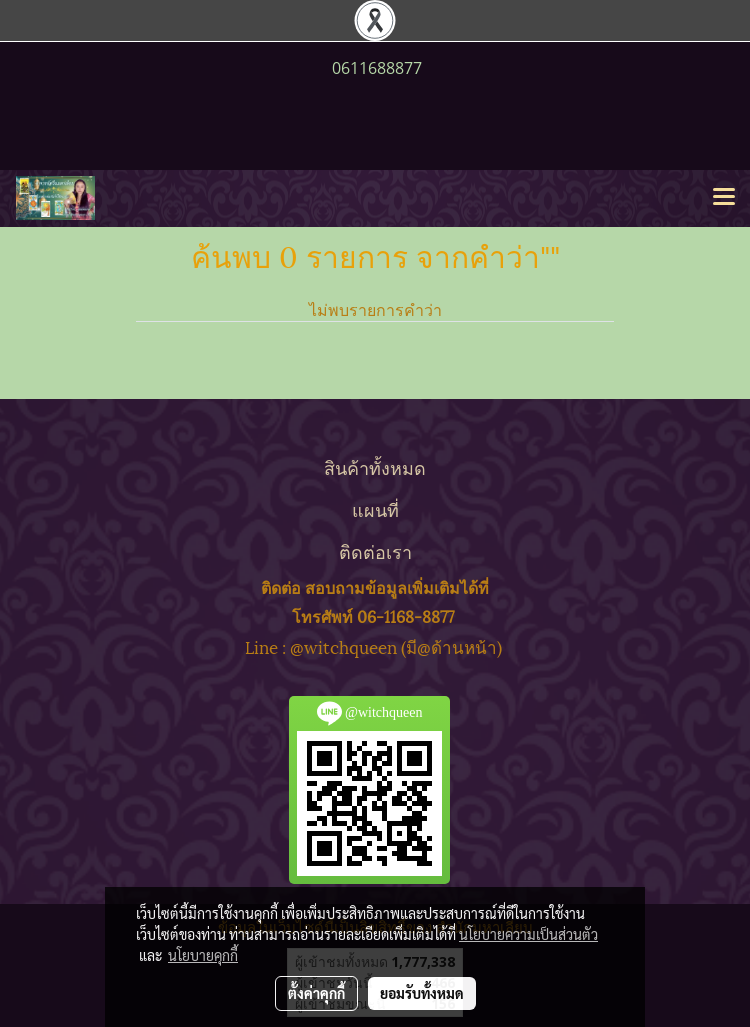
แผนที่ (375, 508)
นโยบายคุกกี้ (203, 955)
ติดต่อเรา (375, 550)
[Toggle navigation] (724, 198)
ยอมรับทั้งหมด (422, 993)
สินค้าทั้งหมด (375, 466)
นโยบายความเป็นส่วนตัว (528, 934)
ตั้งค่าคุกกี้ (316, 993)
